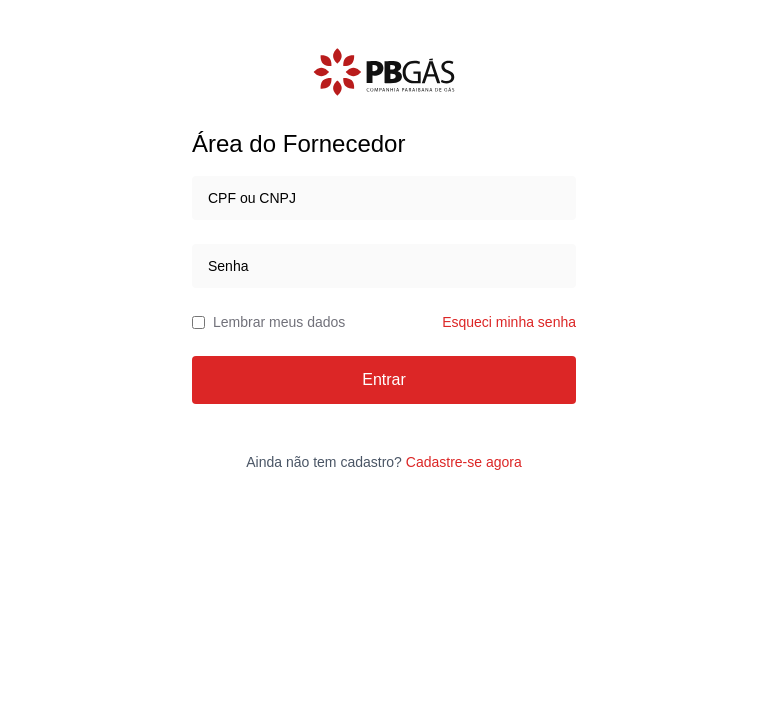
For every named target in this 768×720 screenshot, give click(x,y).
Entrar (384, 379)
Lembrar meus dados (268, 322)
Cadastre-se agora (464, 462)
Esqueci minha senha (509, 322)
